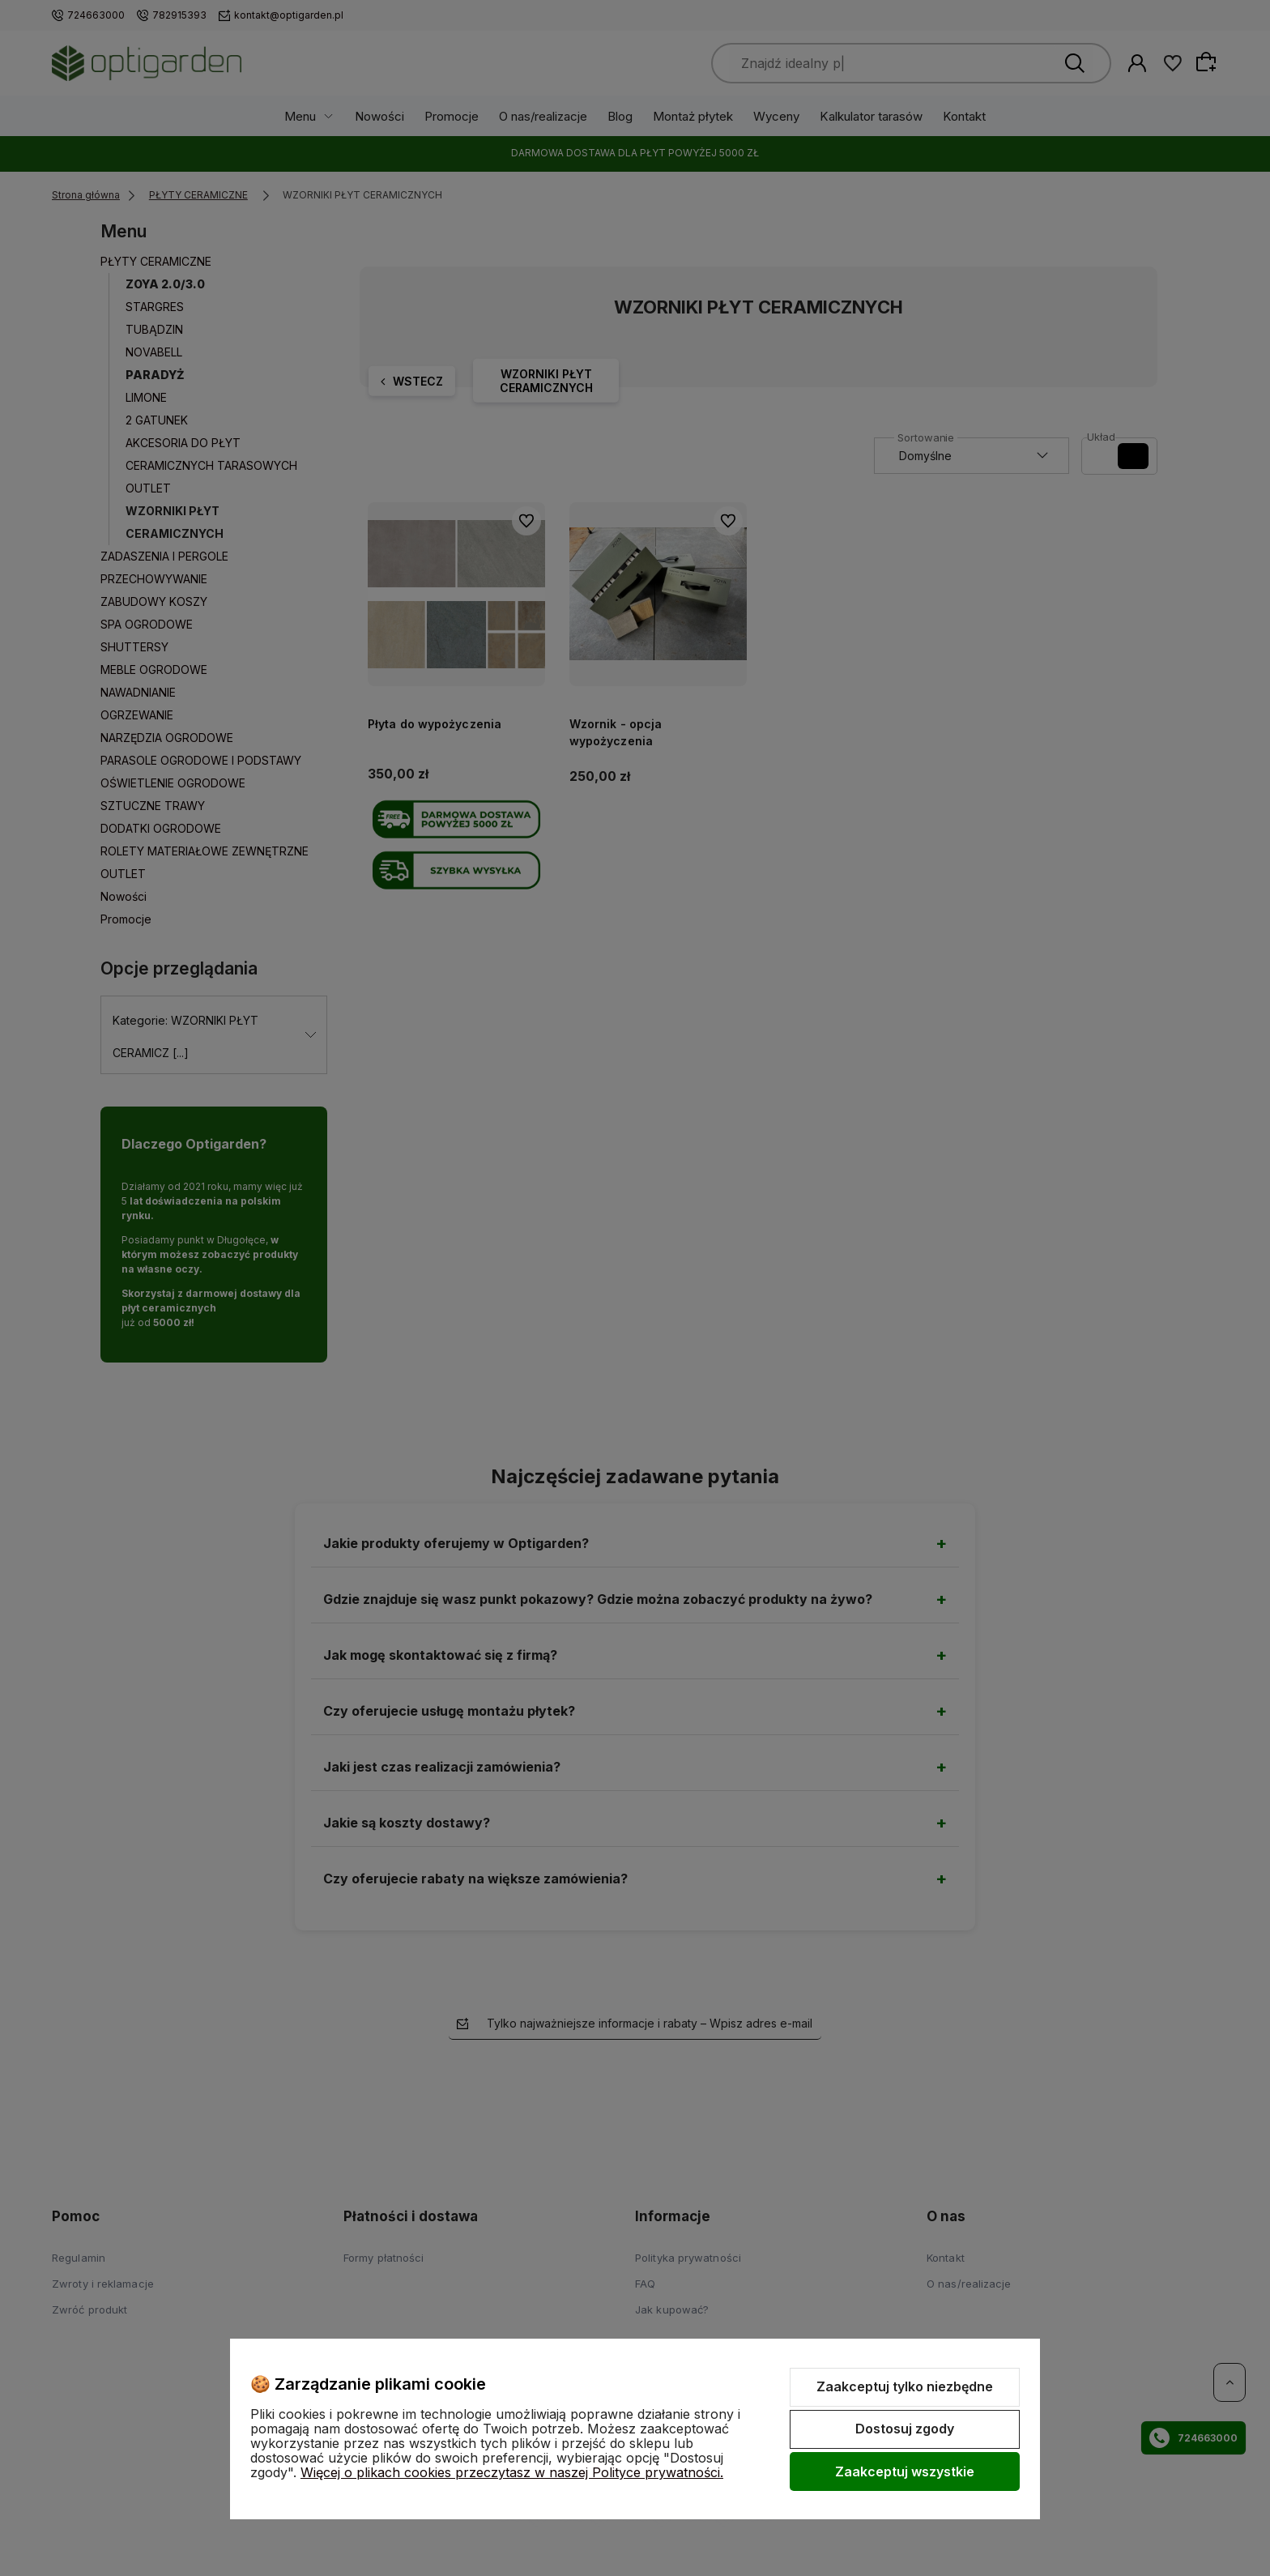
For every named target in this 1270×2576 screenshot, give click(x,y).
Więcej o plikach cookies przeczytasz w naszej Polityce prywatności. (511, 2472)
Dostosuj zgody (904, 2428)
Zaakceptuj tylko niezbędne (904, 2386)
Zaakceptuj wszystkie (904, 2471)
